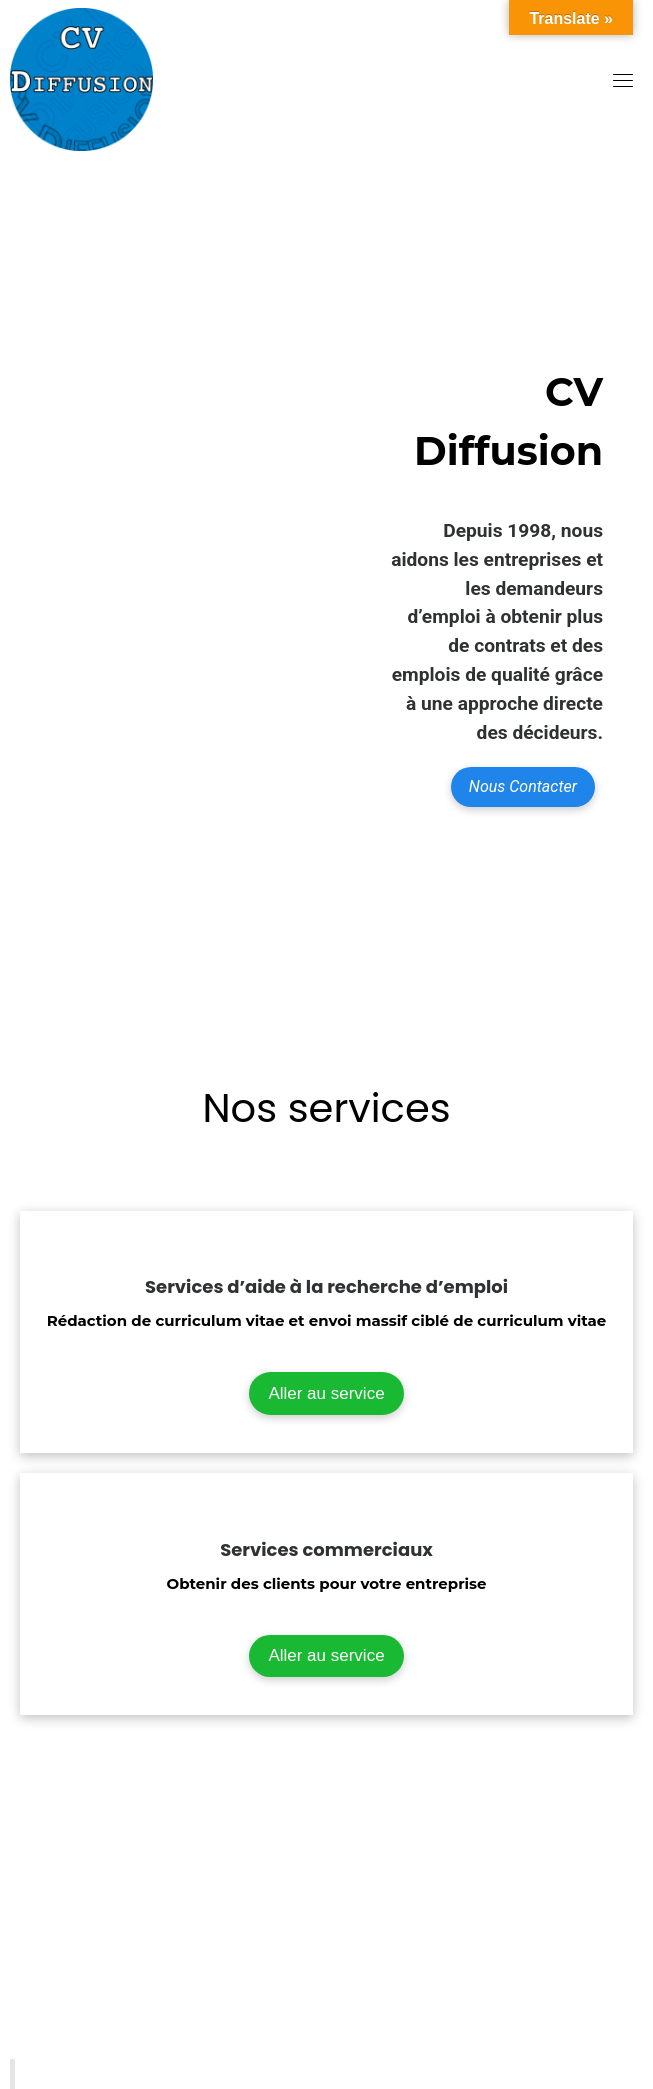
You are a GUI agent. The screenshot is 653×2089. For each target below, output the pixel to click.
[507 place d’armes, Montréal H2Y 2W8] (326, 1940)
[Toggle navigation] (623, 80)
